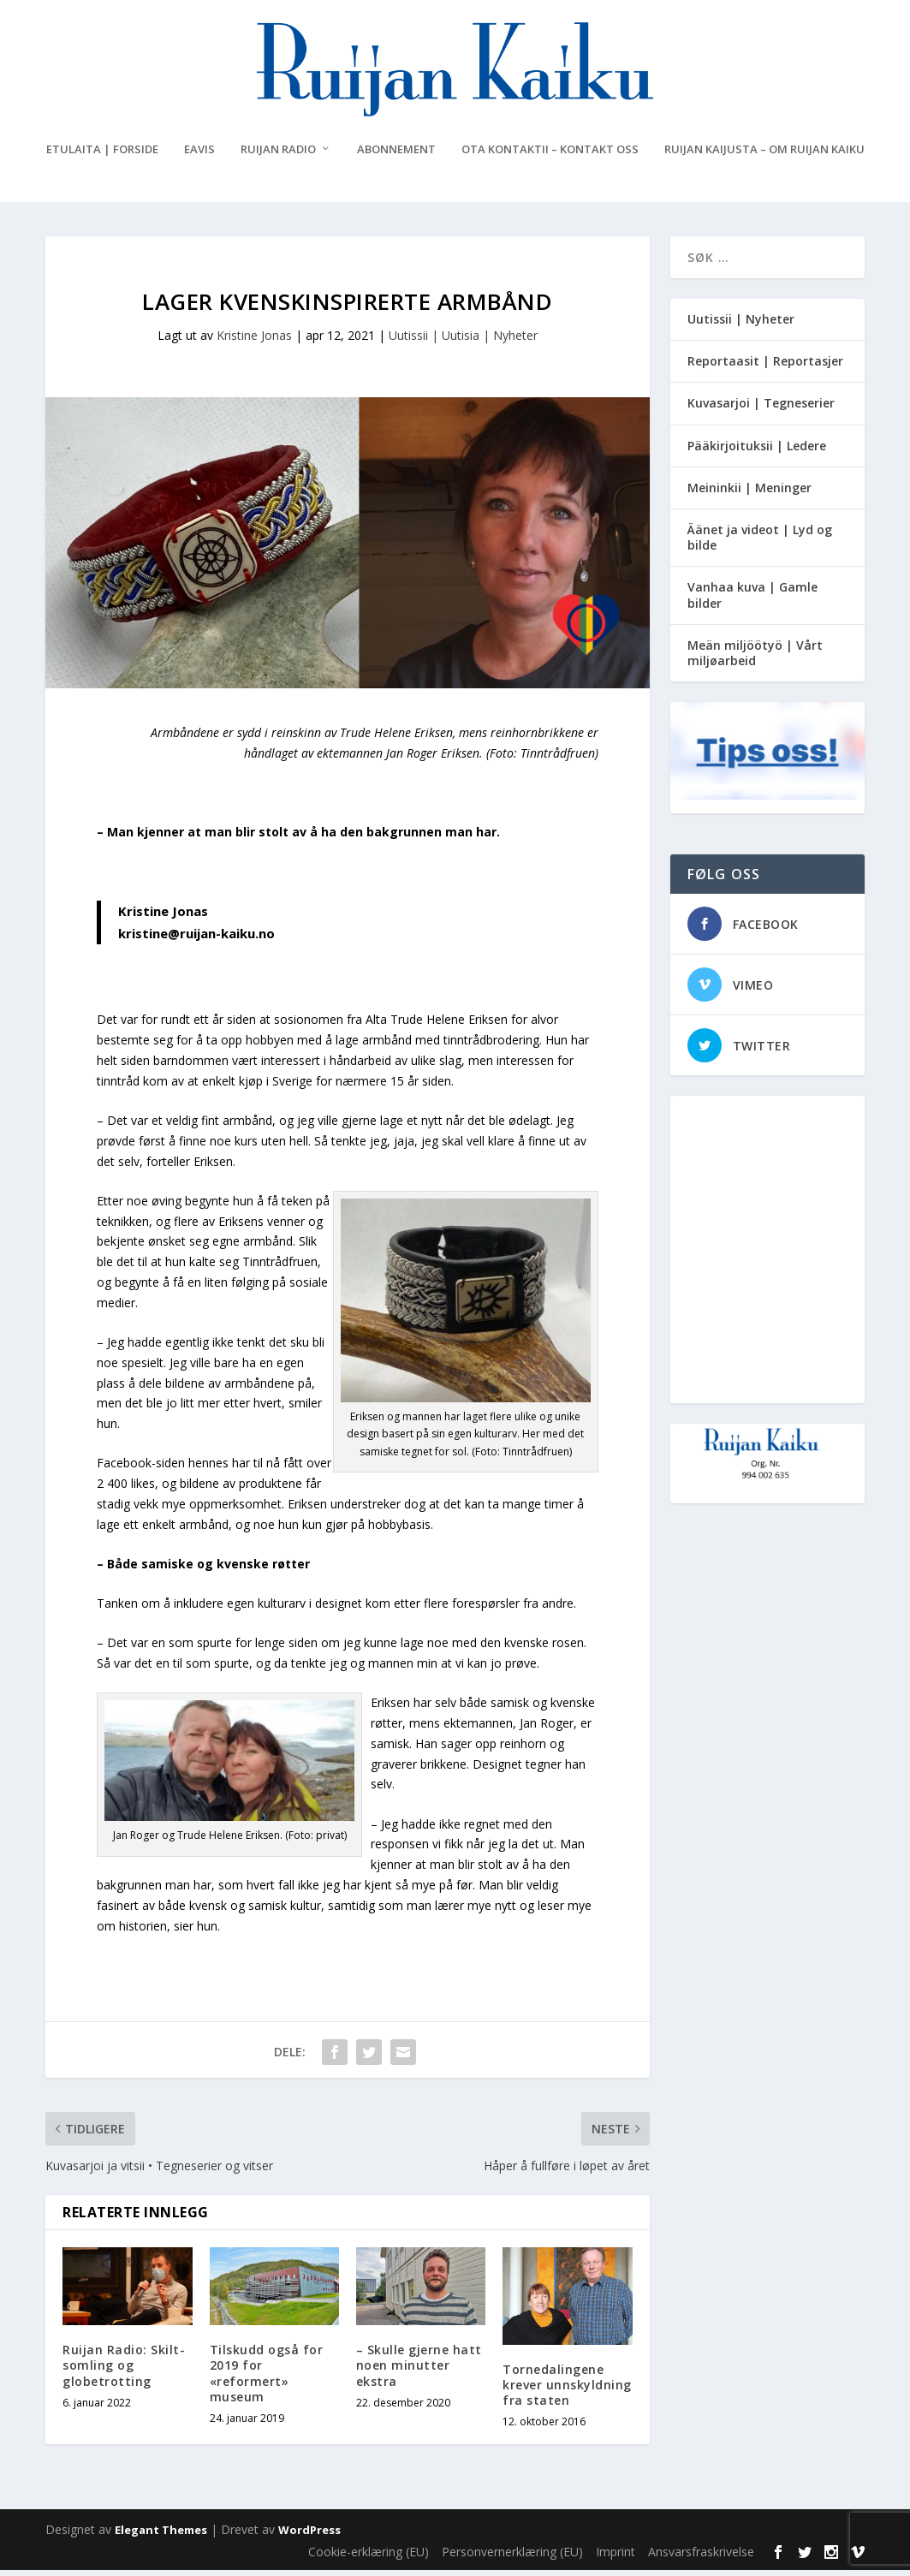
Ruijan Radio (278, 156)
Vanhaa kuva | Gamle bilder (752, 601)
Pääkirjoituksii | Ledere (756, 452)
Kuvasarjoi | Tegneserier (761, 410)
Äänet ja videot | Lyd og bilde (759, 544)
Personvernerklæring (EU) (512, 2558)
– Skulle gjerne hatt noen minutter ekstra (419, 2371)
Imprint (615, 2558)
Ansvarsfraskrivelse (701, 2558)
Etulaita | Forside (102, 156)
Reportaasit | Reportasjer (765, 368)
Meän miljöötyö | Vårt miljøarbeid (755, 659)
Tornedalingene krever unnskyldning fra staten (567, 2391)
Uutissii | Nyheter (740, 326)
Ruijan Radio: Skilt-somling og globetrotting (123, 2371)
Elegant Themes (161, 2536)
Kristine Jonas (254, 342)
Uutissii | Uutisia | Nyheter (463, 342)
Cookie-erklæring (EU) (368, 2558)
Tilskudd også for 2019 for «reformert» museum (267, 2380)
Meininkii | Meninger (749, 494)
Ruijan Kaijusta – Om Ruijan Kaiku (764, 156)
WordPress (309, 2536)
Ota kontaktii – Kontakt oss (550, 156)
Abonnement (396, 156)
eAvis (199, 156)
